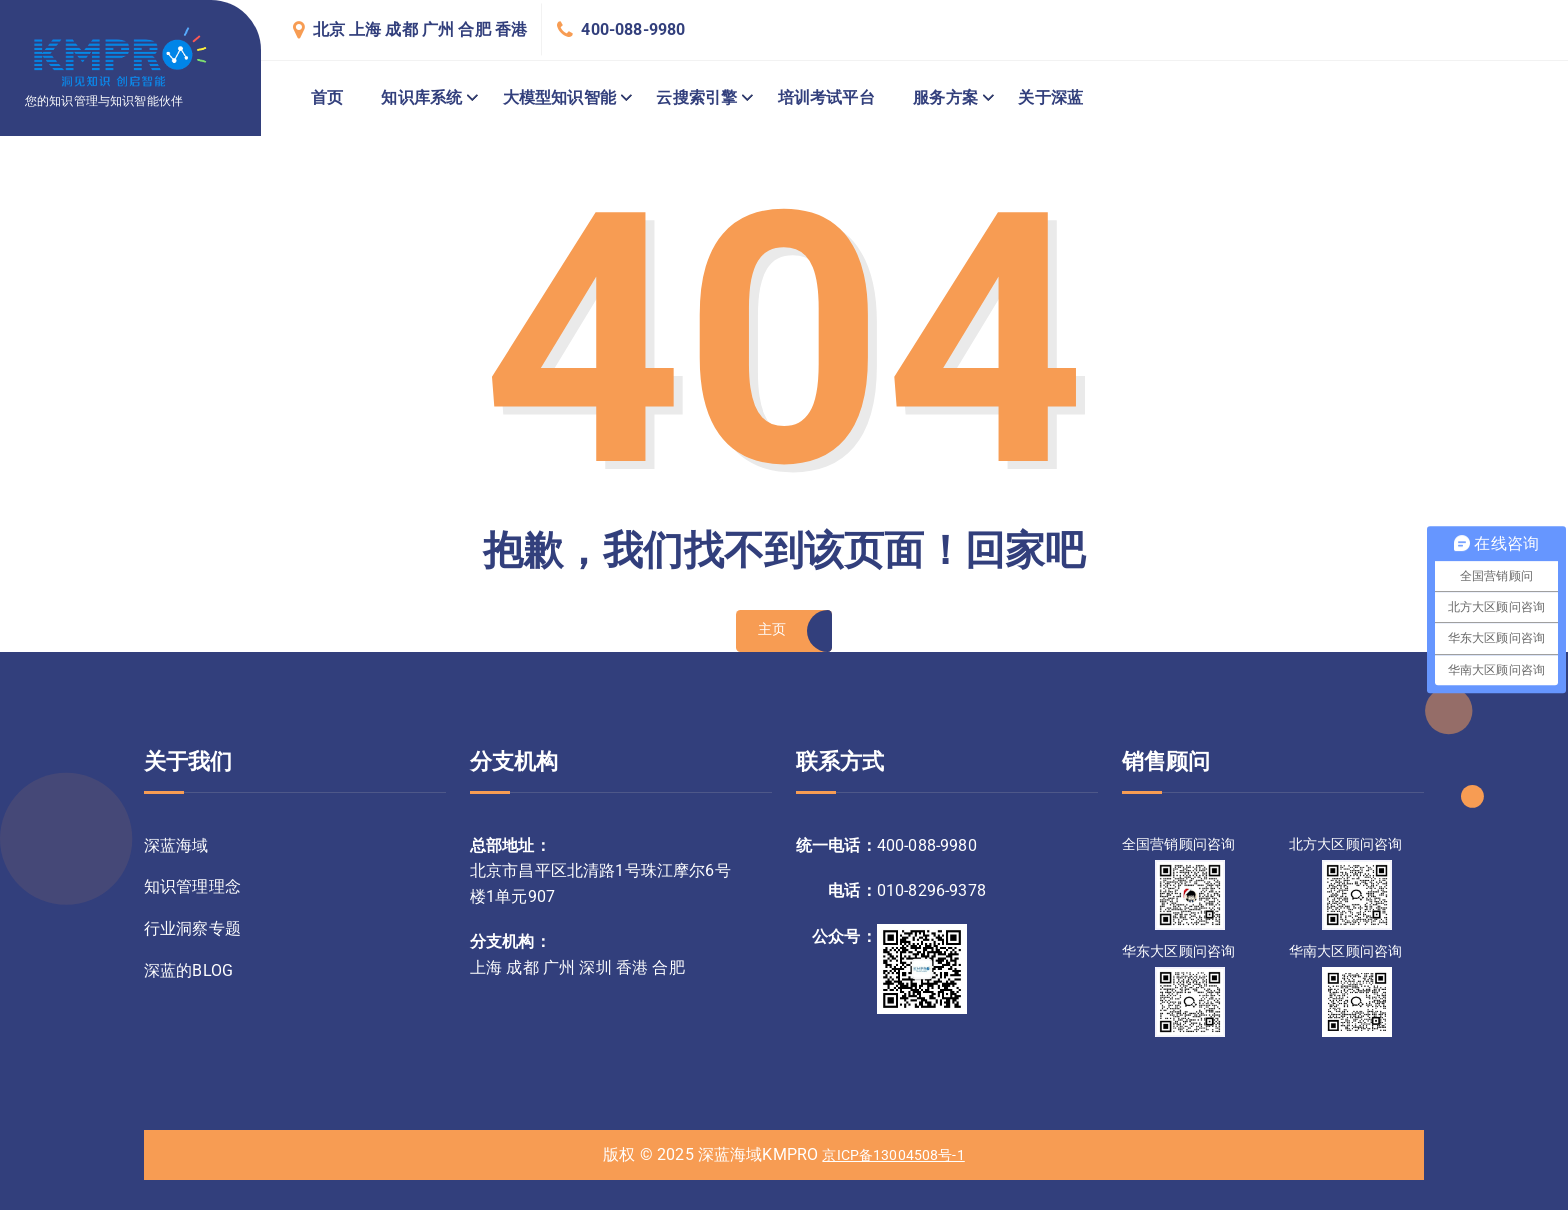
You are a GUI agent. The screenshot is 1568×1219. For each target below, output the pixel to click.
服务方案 (945, 97)
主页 (770, 636)
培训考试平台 (826, 97)
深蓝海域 (176, 853)
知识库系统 (421, 97)
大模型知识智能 (559, 97)
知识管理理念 (192, 897)
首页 (327, 97)
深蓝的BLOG (188, 984)
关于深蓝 (1050, 97)
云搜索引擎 (696, 97)
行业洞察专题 (192, 940)
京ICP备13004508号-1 (894, 1163)
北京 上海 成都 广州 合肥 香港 (420, 29)
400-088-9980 (633, 29)
